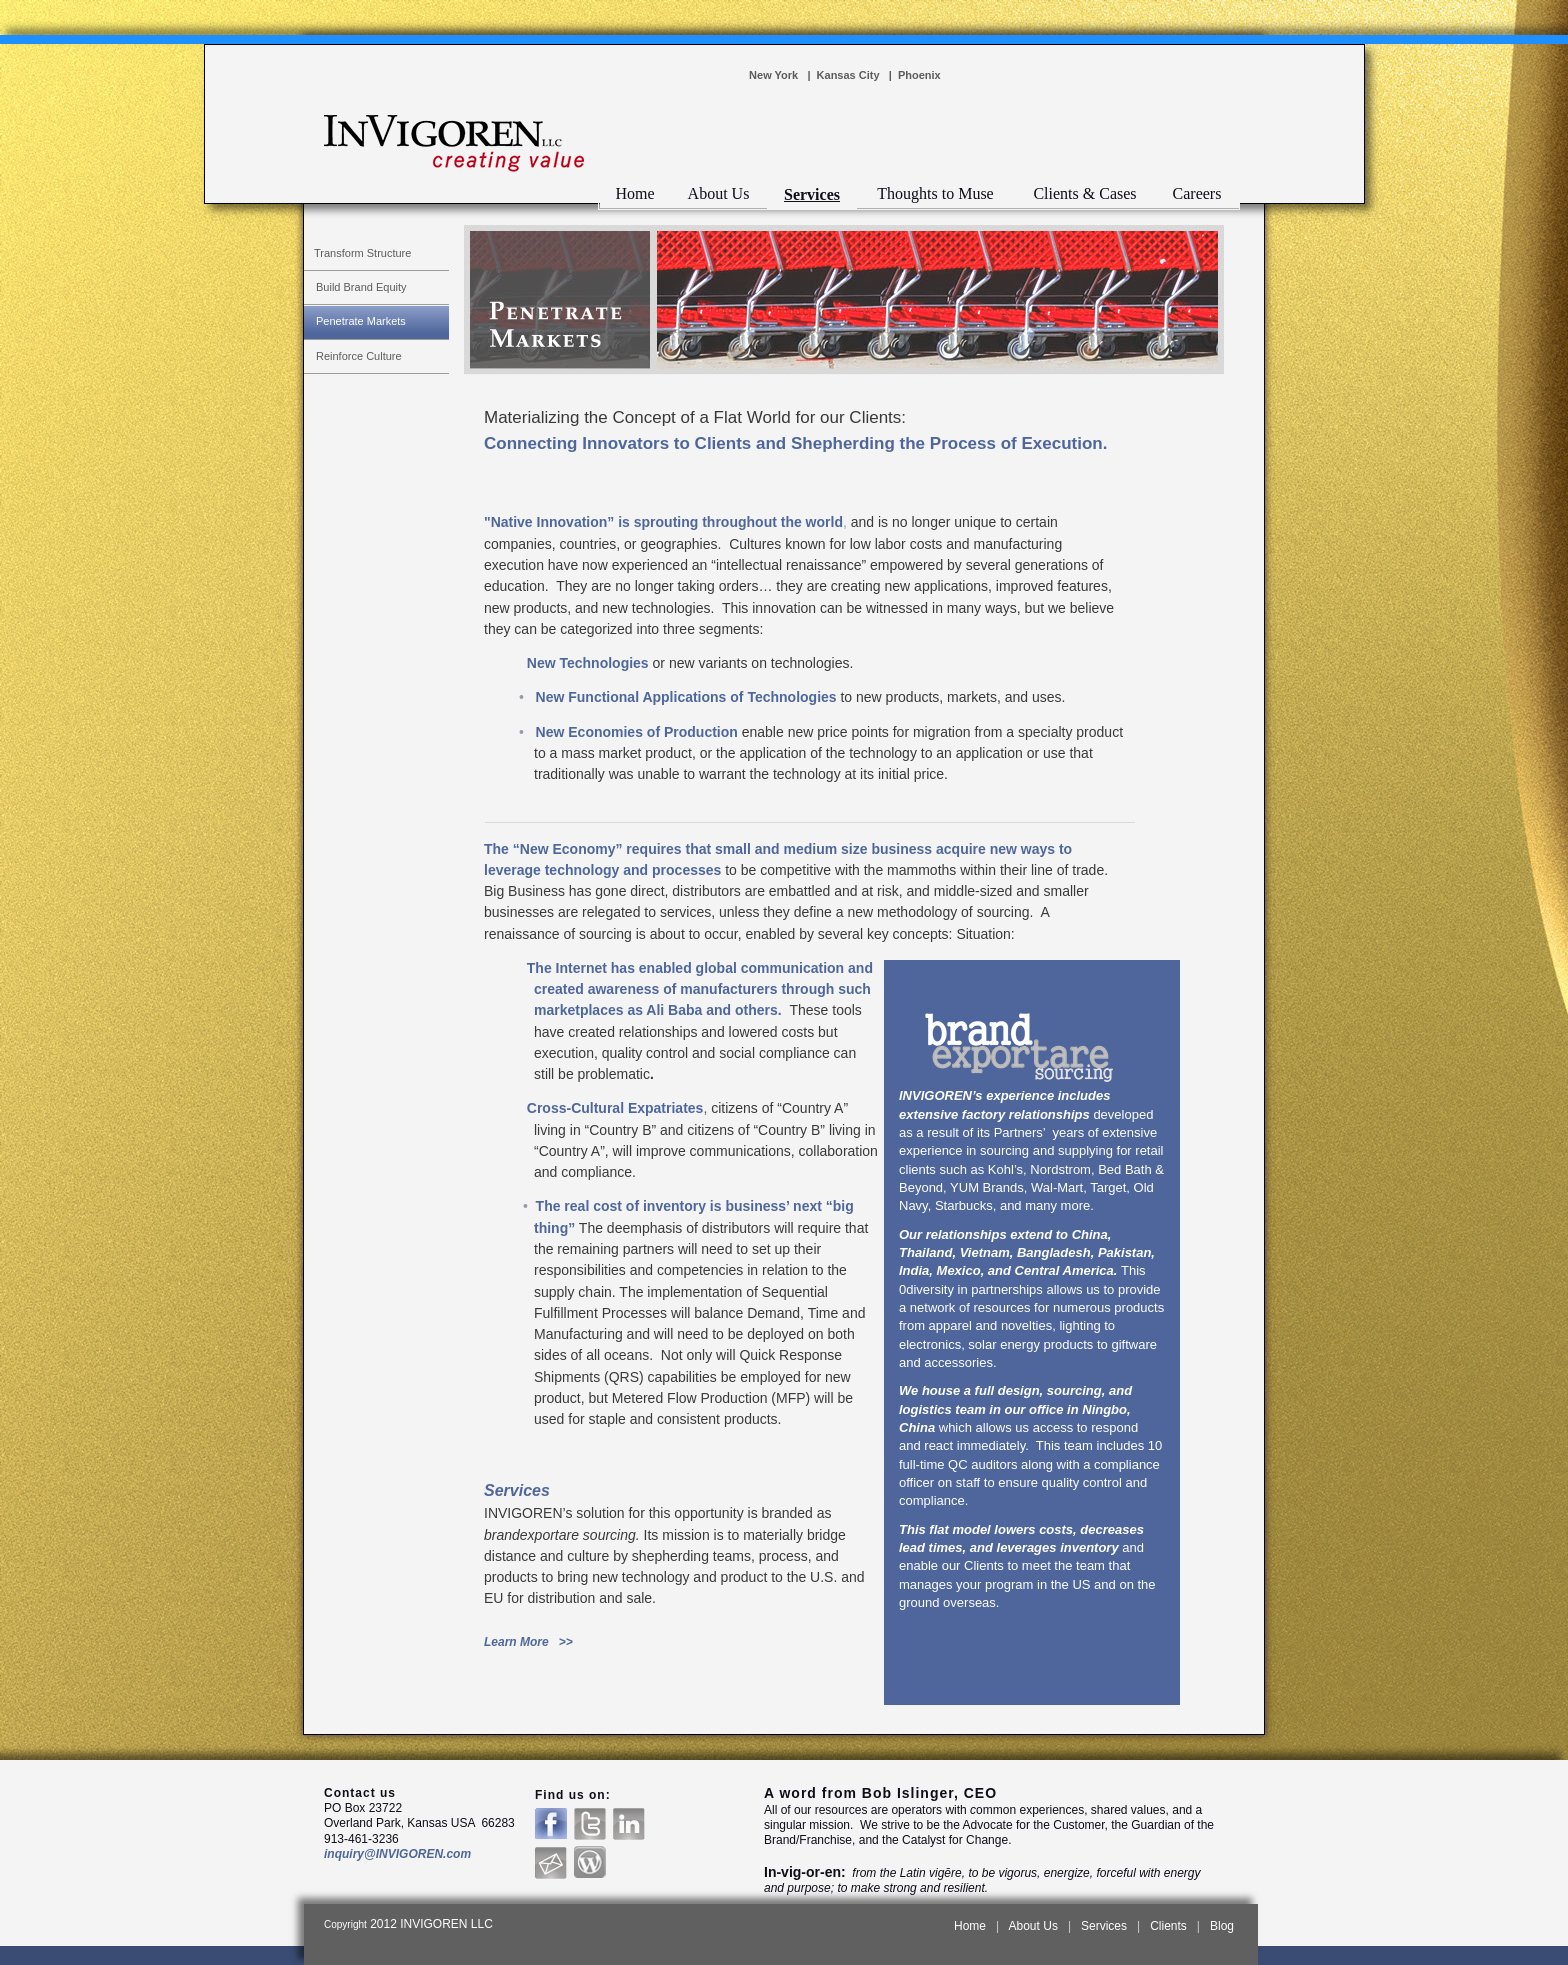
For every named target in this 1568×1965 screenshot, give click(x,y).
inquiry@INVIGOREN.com (397, 1854)
